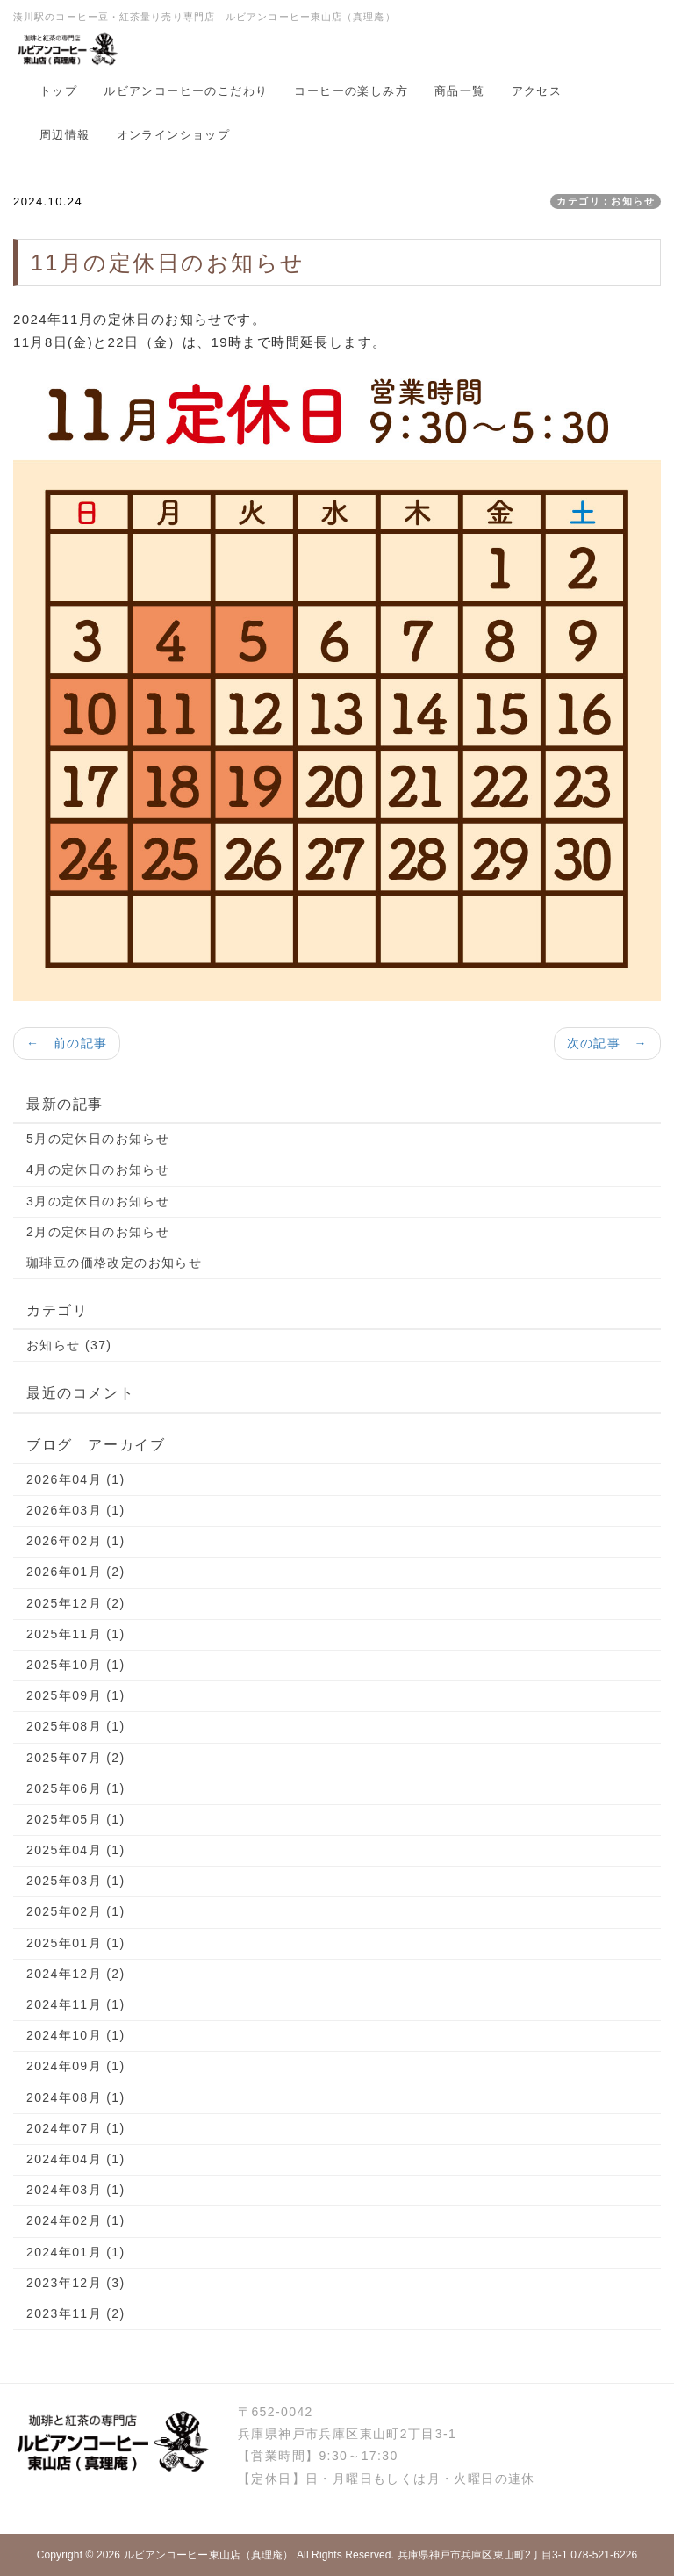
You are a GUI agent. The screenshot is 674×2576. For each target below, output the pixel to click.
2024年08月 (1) (75, 2097)
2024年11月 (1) (75, 2004)
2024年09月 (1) (75, 2066)
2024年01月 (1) (75, 2252)
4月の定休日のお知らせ (97, 1169)
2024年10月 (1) (75, 2035)
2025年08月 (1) (75, 1726)
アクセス (537, 90)
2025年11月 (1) (75, 1634)
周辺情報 (64, 134)
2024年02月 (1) (75, 2220)
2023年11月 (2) (75, 2313)
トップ (58, 90)
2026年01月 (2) (75, 1572)
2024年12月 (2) (75, 1974)
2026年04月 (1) (75, 1479)
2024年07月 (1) (75, 2128)
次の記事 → (607, 1043)
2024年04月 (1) (75, 2159)
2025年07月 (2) (75, 1758)
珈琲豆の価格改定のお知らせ (114, 1263)
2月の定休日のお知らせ (97, 1232)
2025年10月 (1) (75, 1665)
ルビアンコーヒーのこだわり (186, 90)
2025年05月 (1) (75, 1819)
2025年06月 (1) (75, 1788)
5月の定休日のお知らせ (97, 1139)
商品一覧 (459, 90)
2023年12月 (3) (75, 2283)
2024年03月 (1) (75, 2190)
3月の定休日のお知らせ (97, 1201)
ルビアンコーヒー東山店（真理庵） (209, 2555)
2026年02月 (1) (75, 1541)
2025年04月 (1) (75, 1850)
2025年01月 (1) (75, 1943)
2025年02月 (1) (75, 1911)
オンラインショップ (174, 134)
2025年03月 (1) (75, 1881)
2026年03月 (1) (75, 1510)
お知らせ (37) (68, 1345)
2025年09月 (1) (75, 1695)
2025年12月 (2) (75, 1603)
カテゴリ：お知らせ (605, 201)
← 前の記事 (66, 1043)
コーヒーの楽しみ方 (351, 90)
